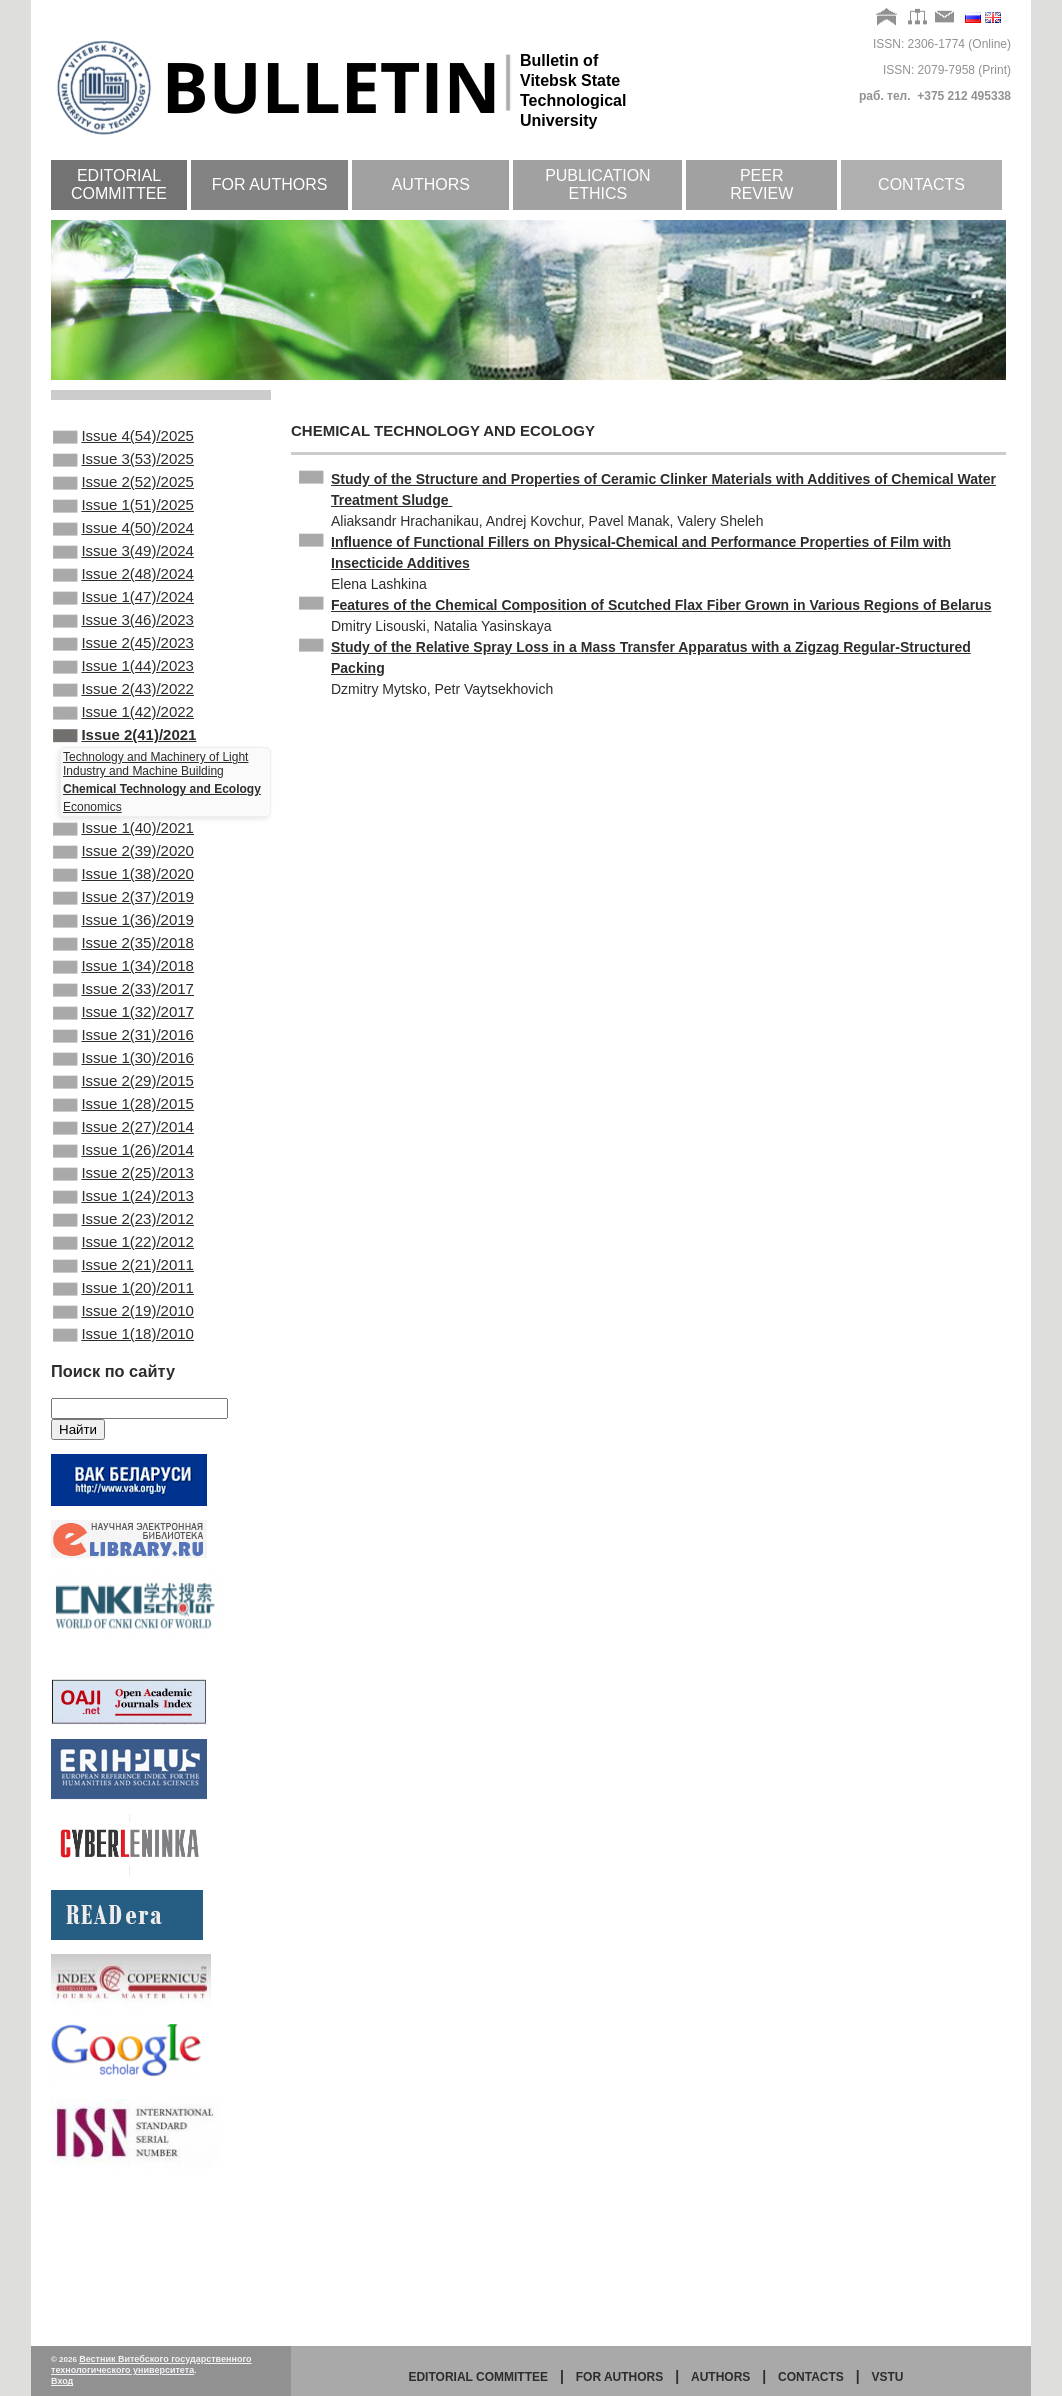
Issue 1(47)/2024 (123, 627)
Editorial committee (119, 184)
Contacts (921, 184)
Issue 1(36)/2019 (123, 994)
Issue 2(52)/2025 (123, 492)
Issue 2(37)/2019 (123, 967)
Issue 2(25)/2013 (123, 1291)
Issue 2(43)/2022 (123, 735)
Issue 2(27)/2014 (123, 1237)
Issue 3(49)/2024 (123, 573)
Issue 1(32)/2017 (123, 1102)
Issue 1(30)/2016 (123, 1156)
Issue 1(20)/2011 (123, 1426)
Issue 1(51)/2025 (123, 519)
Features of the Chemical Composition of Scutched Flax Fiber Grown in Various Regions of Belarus (661, 605)
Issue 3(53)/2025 (123, 465)
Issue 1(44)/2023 (123, 708)
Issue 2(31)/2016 (123, 1129)
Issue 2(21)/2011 (123, 1399)
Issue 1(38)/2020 (123, 940)
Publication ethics (598, 184)
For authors (270, 184)
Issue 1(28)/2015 (123, 1210)
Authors (431, 184)
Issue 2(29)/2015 (123, 1183)
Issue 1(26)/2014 (123, 1264)
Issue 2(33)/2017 (123, 1075)
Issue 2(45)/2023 (123, 681)
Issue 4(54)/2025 (123, 438)
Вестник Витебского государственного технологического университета (151, 2364)
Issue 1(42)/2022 (123, 762)
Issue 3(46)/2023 (123, 654)
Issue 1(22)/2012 (123, 1372)
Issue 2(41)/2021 (124, 789)
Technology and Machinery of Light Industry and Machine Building (155, 820)
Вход (62, 2381)
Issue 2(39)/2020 (123, 913)
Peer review (761, 184)
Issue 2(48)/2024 (123, 600)
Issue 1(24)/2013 (123, 1318)
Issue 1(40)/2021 (123, 886)
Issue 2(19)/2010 (123, 1453)
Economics (92, 863)
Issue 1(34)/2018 (123, 1048)
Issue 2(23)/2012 (123, 1345)
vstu (888, 2377)
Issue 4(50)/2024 (123, 546)
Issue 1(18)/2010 (123, 1480)
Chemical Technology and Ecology (162, 845)
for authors (620, 2377)
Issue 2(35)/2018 (123, 1021)
